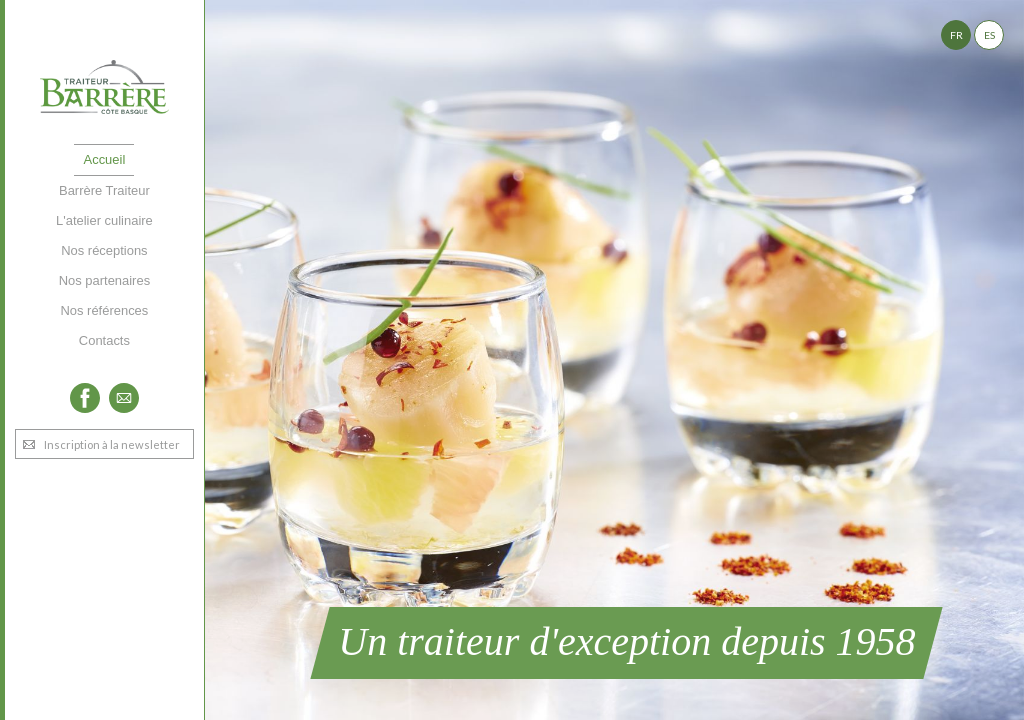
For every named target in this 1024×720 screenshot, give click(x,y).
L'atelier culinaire (104, 220)
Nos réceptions (104, 250)
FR (956, 35)
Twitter (124, 398)
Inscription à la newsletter (112, 444)
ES (989, 35)
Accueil (105, 159)
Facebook (85, 398)
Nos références (104, 310)
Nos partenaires (104, 280)
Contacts (104, 340)
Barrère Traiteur (104, 190)
